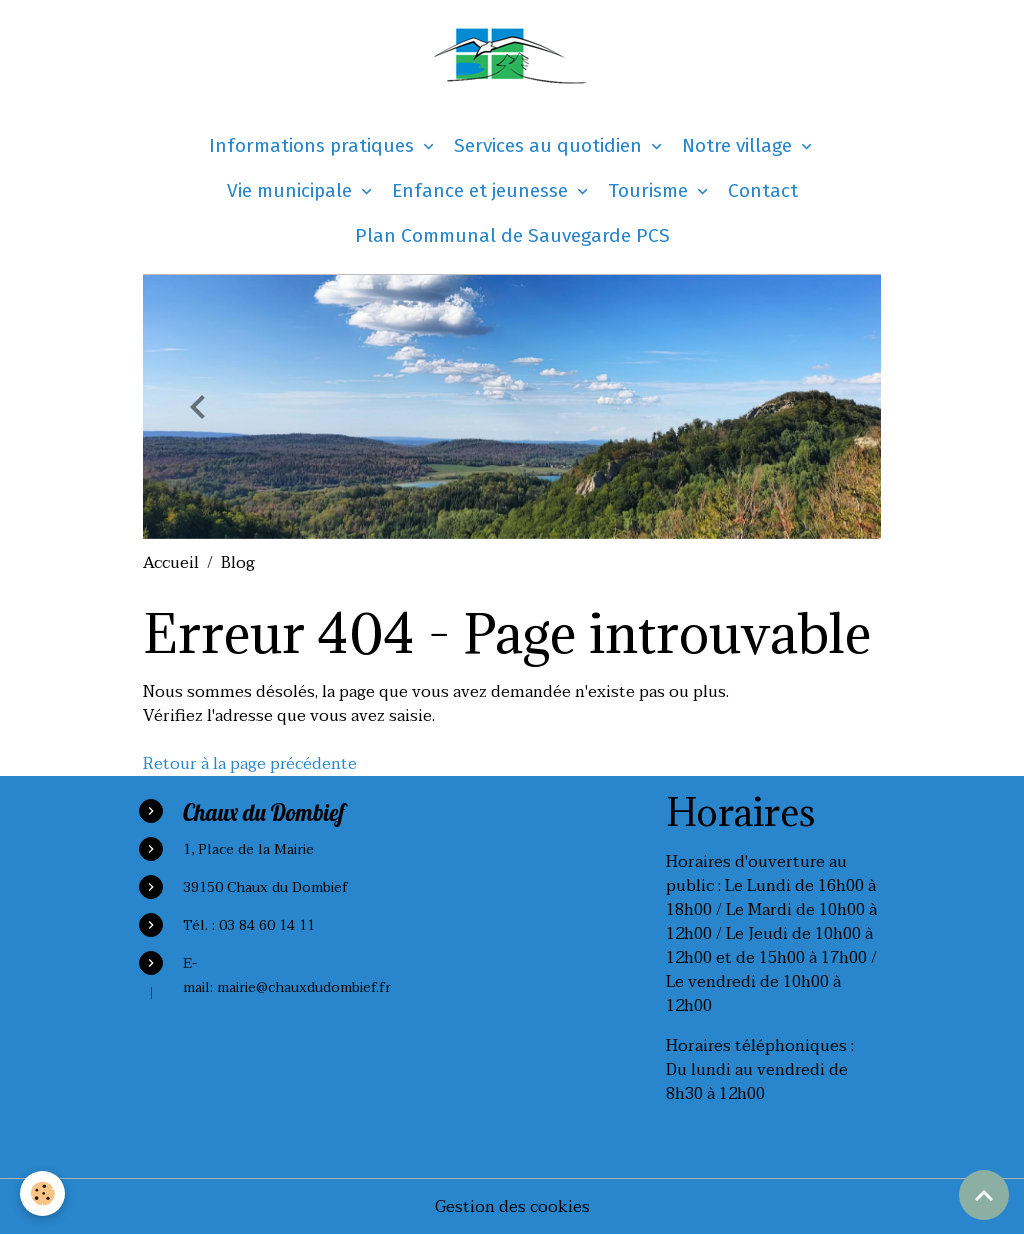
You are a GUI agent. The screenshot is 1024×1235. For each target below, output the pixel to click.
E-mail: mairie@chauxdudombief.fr (287, 975)
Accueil (171, 563)
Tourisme (650, 190)
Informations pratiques (314, 145)
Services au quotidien (550, 145)
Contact (763, 190)
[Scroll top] (984, 1195)
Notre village (739, 145)
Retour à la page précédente (250, 764)
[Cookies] (42, 1193)
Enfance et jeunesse (482, 190)
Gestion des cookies (512, 1207)
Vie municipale (292, 190)
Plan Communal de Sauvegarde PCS (512, 235)
